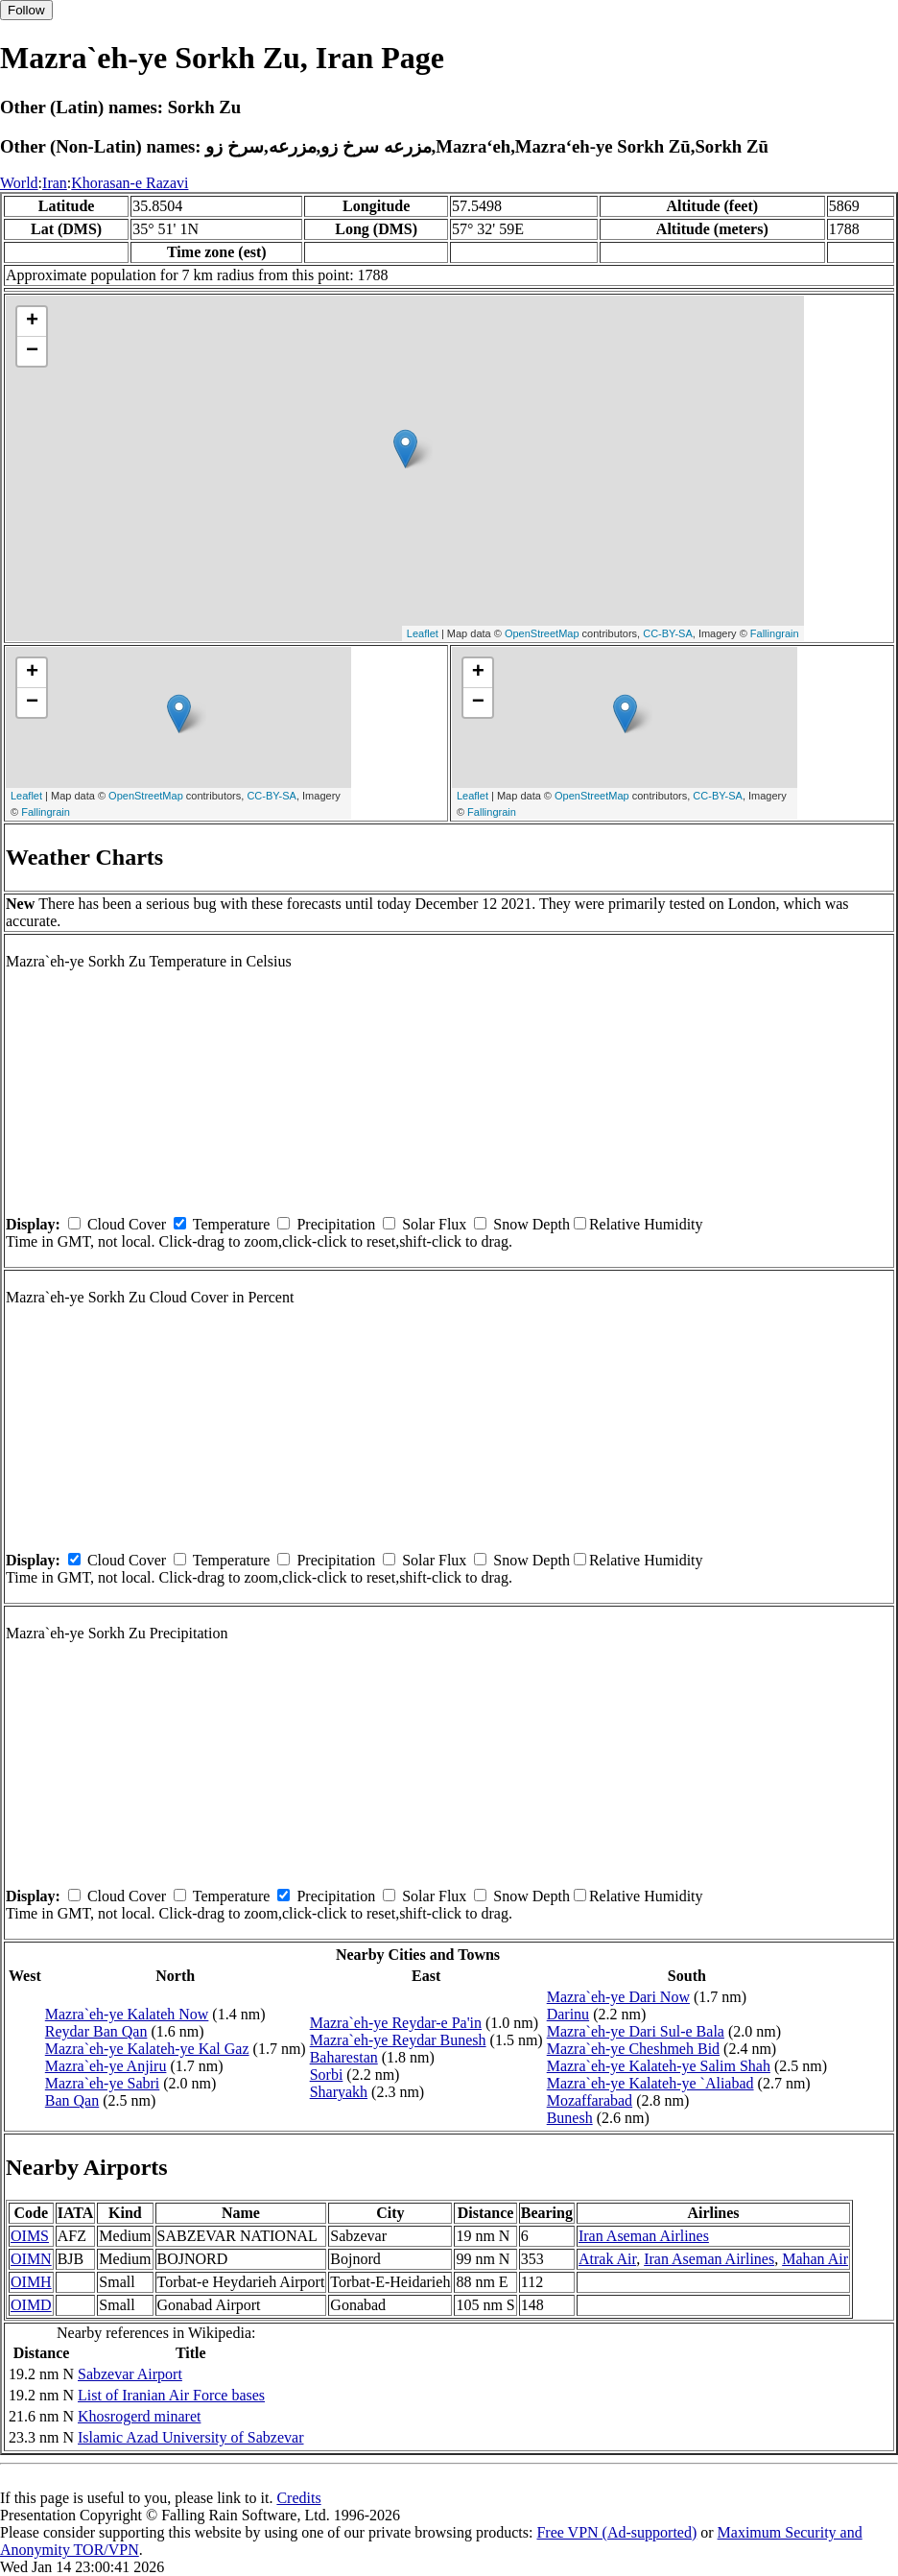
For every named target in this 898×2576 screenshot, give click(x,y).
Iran (54, 183)
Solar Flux (434, 1224)
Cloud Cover (126, 1224)
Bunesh (570, 2118)
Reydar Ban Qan (96, 2031)
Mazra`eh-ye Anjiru (106, 2066)
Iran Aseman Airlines (644, 2236)
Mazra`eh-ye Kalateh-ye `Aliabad (650, 2083)
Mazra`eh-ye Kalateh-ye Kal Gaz (147, 2048)
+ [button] (32, 321)
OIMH (31, 2282)
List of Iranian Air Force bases (171, 2395)
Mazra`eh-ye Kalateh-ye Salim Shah (658, 2066)
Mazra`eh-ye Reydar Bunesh (398, 2040)
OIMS (30, 2236)
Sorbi (326, 2074)
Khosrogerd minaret (139, 2416)
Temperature (232, 1224)
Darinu (568, 2014)
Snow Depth (531, 1224)
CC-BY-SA (668, 633)
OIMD (31, 2305)
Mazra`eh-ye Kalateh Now (127, 2014)
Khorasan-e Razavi (129, 183)
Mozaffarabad (589, 2100)
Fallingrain (774, 633)
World (19, 183)
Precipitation (335, 1224)
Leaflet (422, 633)
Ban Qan (72, 2100)
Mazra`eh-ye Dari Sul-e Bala (635, 2031)
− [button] (32, 351)
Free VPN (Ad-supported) (616, 2532)
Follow (26, 10)
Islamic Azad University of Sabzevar (190, 2437)
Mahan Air (815, 2259)
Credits (298, 2498)
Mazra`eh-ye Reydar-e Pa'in (396, 2023)
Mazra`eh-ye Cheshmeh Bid (633, 2048)
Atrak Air (607, 2259)
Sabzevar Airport (130, 2374)
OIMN (31, 2259)
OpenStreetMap (542, 633)
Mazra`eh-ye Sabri (102, 2083)
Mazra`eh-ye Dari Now (618, 1997)
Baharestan (344, 2057)
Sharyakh (338, 2092)
